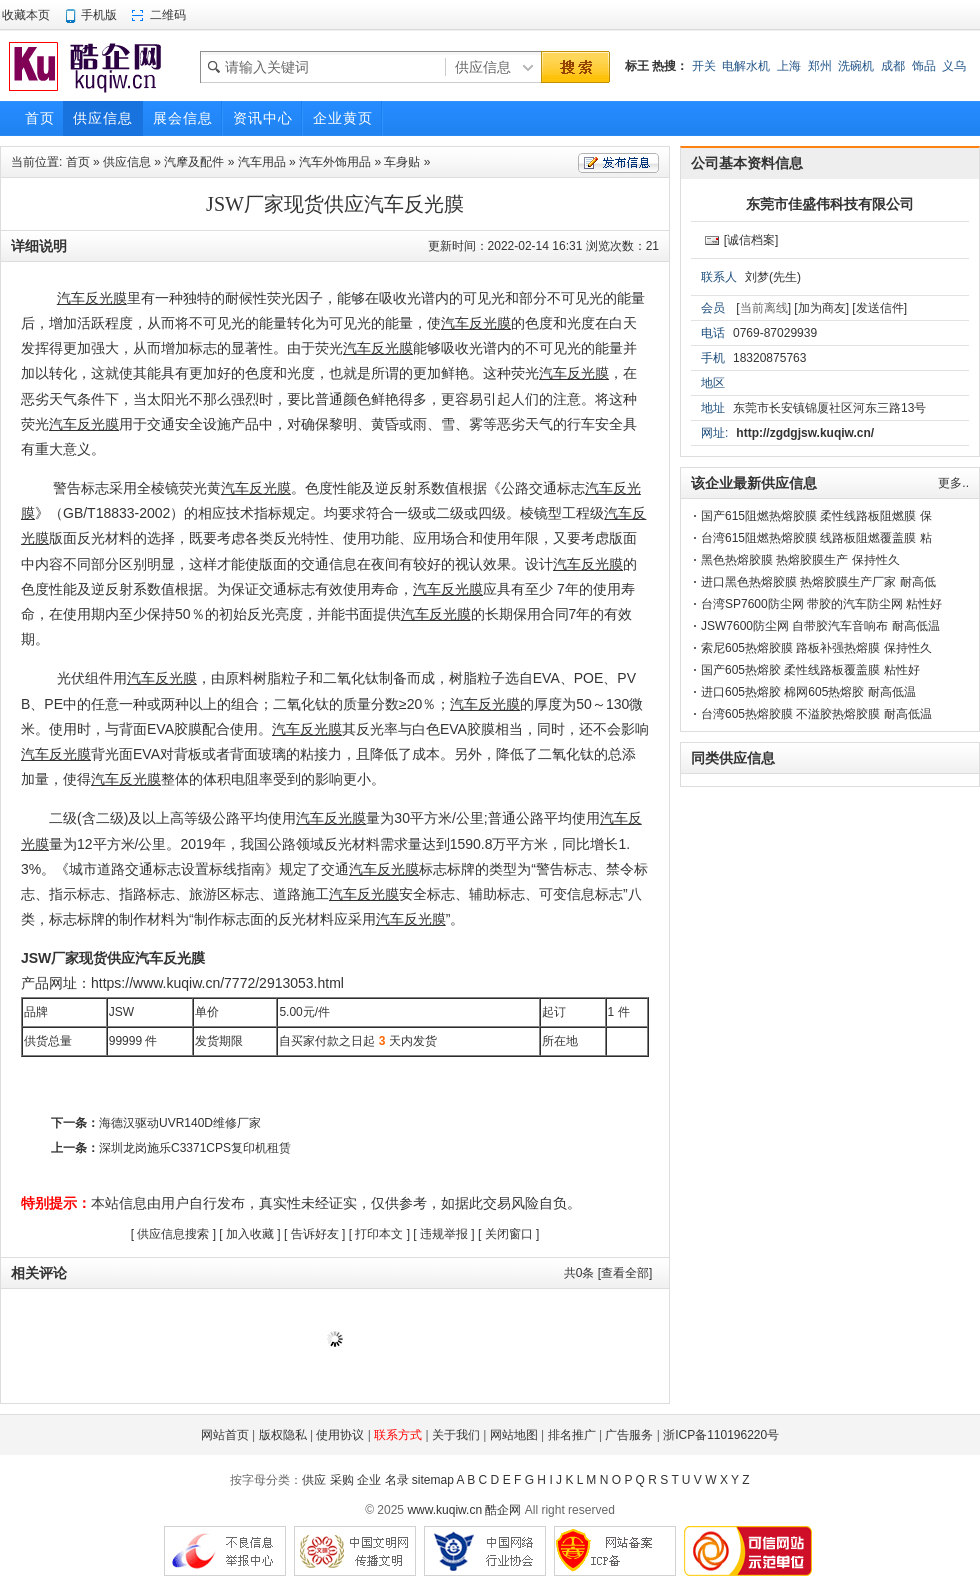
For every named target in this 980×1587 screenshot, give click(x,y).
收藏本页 (26, 15)
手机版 (99, 15)
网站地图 (514, 1435)
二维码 (168, 15)
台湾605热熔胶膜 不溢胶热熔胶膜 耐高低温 (816, 714)
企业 (369, 1480)
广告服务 (629, 1435)
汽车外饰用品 (335, 162)
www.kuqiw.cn (444, 1510)
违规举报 (444, 1234)
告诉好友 (315, 1234)
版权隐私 (283, 1435)
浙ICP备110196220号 (721, 1435)
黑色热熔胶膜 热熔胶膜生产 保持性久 (800, 560)
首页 (78, 162)
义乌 (954, 66)
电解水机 (746, 66)
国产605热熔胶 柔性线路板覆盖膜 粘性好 (810, 670)
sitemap (433, 1480)
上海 (789, 66)
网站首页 (225, 1435)
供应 (314, 1480)
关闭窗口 (509, 1234)
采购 (342, 1480)
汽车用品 (262, 162)
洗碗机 (856, 66)
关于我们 (456, 1435)
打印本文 (379, 1234)
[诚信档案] (751, 240)
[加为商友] (821, 308)
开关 (704, 66)
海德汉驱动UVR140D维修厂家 (180, 1123)
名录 (397, 1480)
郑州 (820, 66)
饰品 (924, 66)
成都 (893, 66)
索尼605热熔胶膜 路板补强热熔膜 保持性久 (816, 648)
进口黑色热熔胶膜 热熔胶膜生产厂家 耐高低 (818, 582)
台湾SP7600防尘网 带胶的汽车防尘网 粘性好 (821, 604)
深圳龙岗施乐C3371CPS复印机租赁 (195, 1148)
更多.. (953, 483)
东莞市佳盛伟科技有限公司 (830, 204)
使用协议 (340, 1435)
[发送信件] (879, 308)
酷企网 (503, 1510)
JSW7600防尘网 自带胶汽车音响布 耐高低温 (820, 626)
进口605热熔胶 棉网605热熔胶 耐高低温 (808, 692)
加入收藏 (250, 1234)
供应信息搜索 (173, 1234)
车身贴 (402, 162)
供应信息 (127, 162)
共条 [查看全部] (608, 1273)
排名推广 (572, 1435)
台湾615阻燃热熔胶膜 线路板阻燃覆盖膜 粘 (816, 538)
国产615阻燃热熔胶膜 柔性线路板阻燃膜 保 (816, 516)
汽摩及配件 (194, 162)
